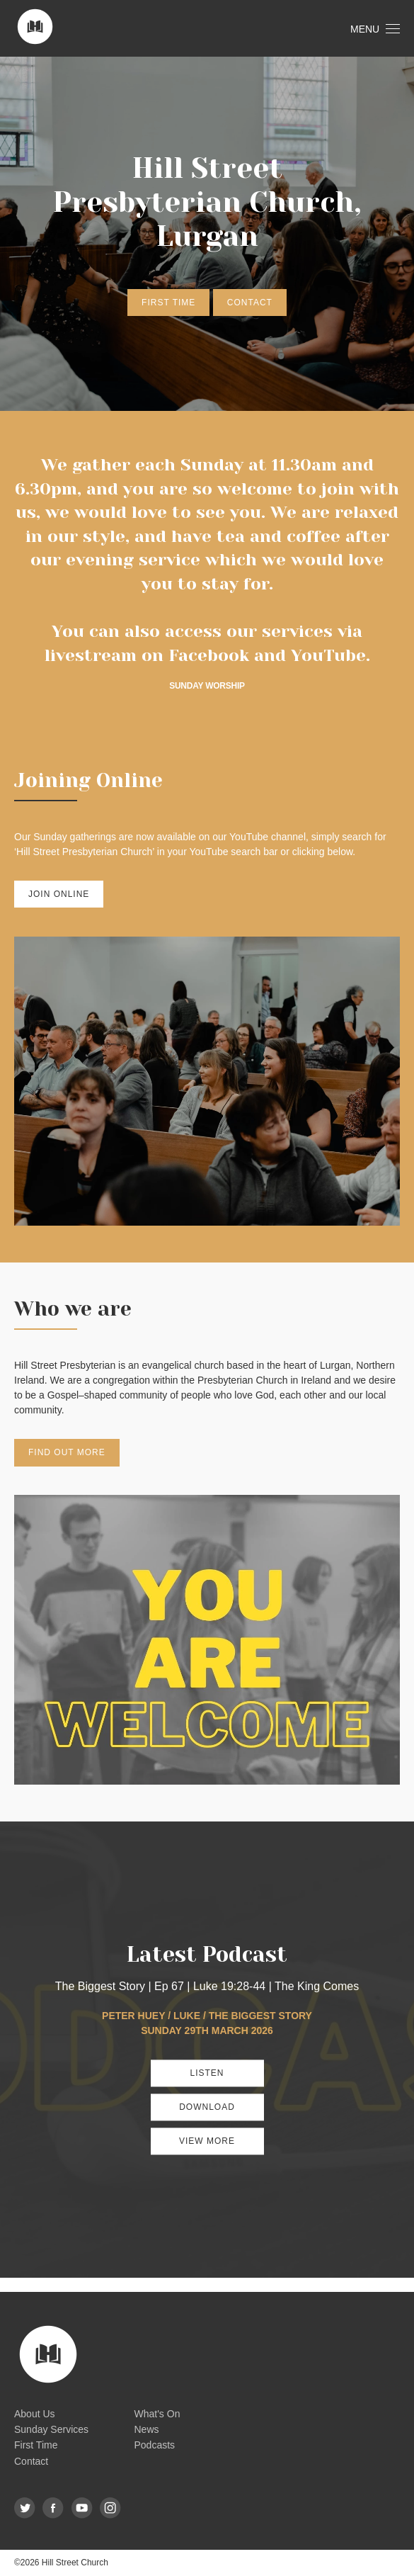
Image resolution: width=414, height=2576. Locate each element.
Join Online (58, 894)
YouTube (328, 655)
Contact (249, 302)
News (146, 2429)
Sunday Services (51, 2429)
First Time (168, 302)
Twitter (25, 2508)
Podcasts (155, 2445)
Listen (207, 2073)
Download (207, 2107)
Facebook (208, 655)
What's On (157, 2413)
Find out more (66, 1452)
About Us (34, 2413)
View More (207, 2141)
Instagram (111, 2508)
